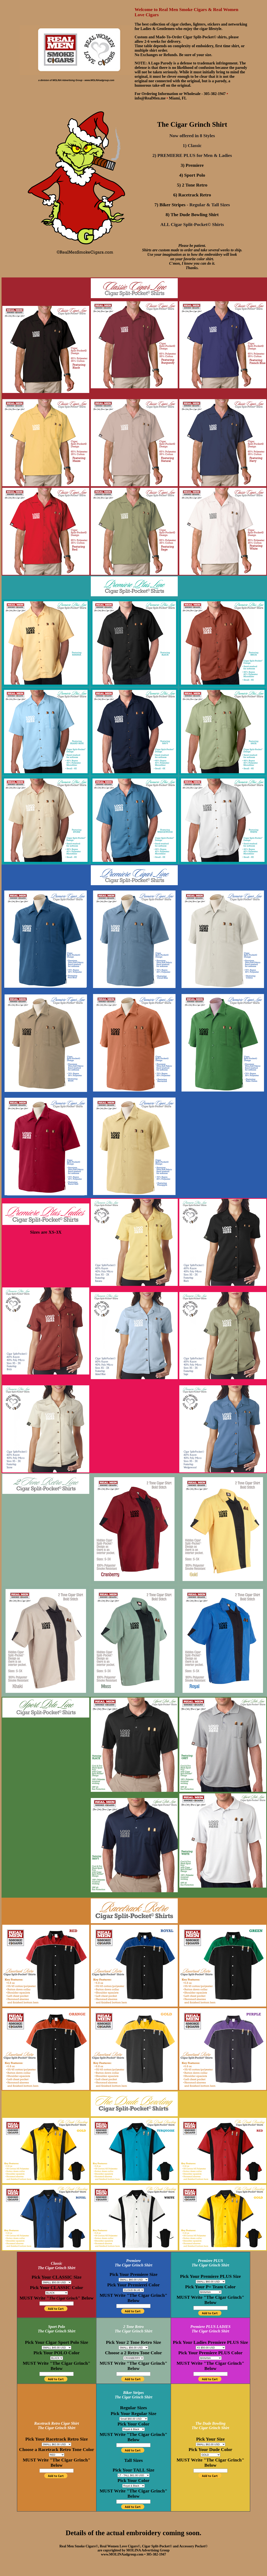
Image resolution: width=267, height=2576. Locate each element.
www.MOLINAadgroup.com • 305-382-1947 (133, 2554)
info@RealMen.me (150, 98)
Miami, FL (178, 98)
